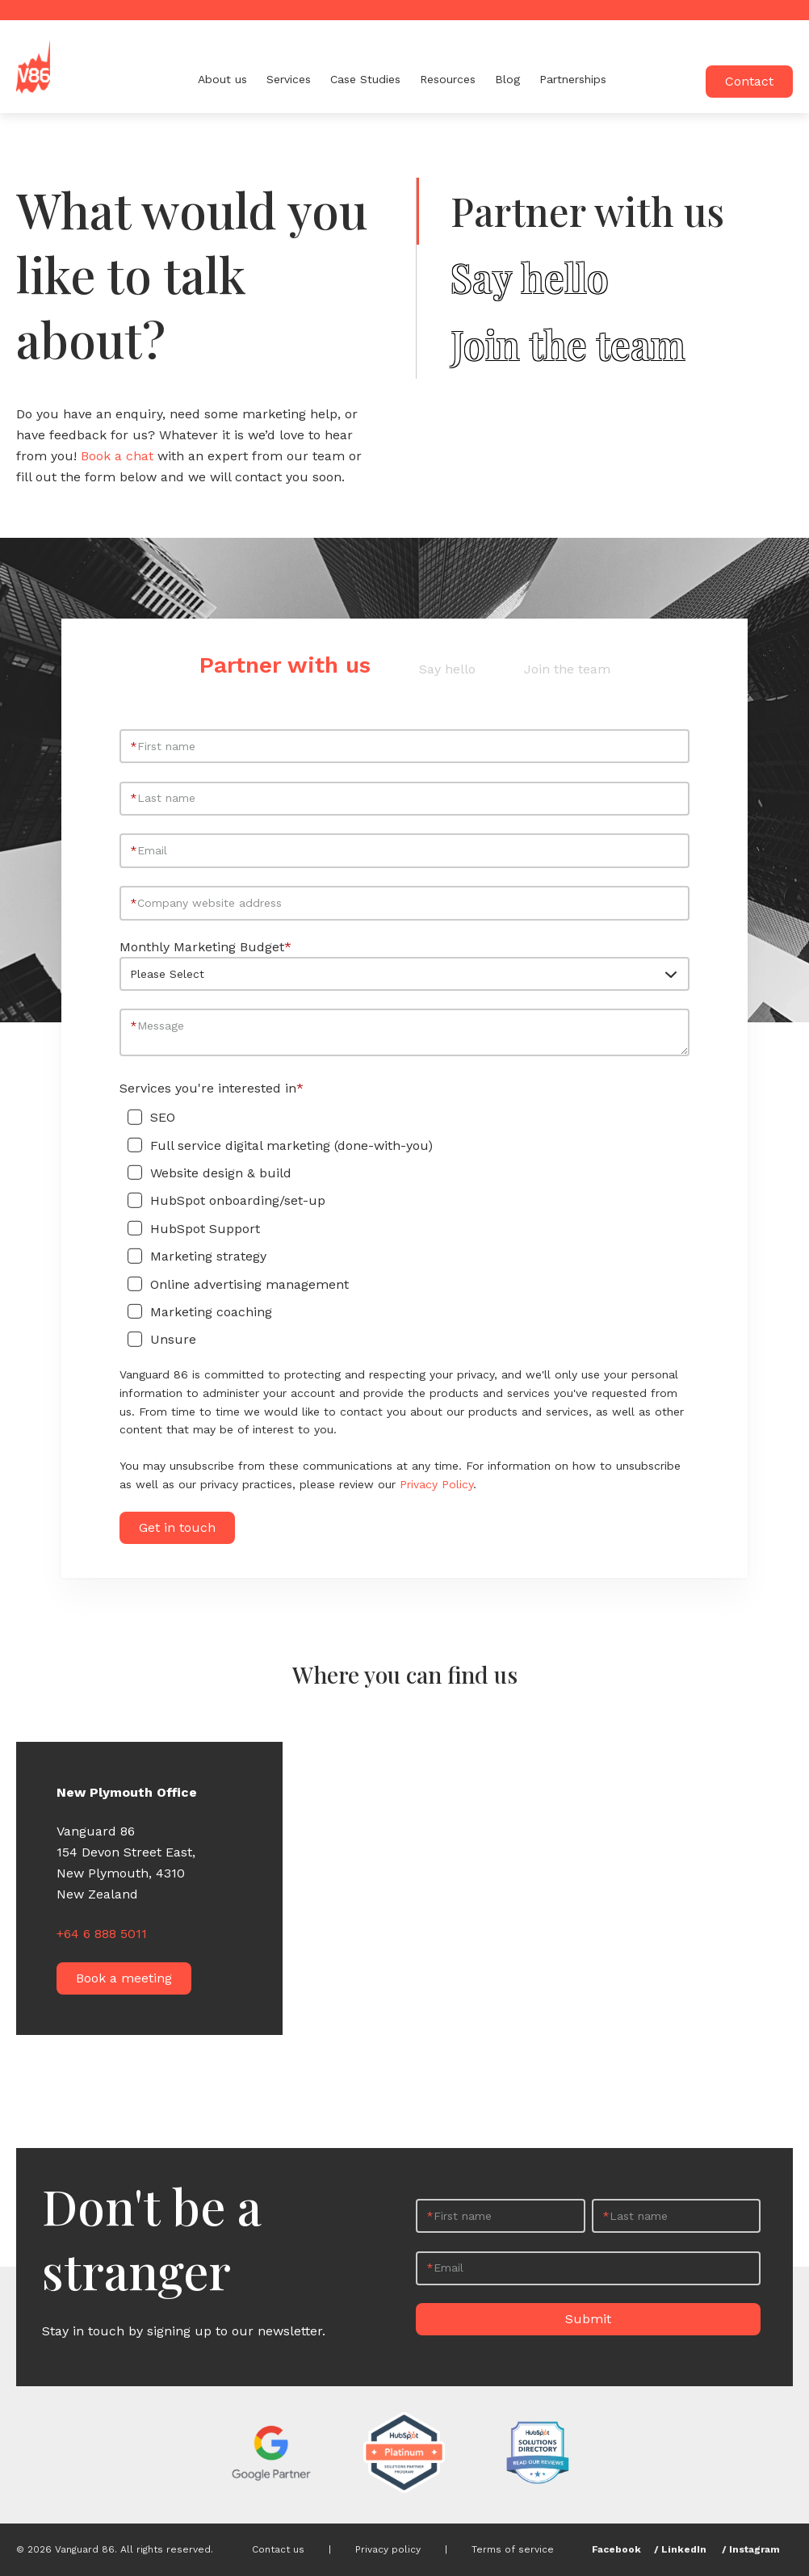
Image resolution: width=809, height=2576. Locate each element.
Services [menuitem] (288, 79)
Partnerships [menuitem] (572, 79)
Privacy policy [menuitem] (388, 2549)
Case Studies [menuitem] (365, 79)
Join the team (568, 345)
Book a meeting (124, 1978)
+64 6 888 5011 (102, 1933)
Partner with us (587, 211)
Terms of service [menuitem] (513, 2549)
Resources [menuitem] (448, 79)
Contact (749, 81)
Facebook (616, 2549)
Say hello (530, 278)
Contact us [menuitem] (278, 2549)
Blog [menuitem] (507, 79)
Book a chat (117, 456)
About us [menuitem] (222, 79)
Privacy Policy (436, 1484)
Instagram (754, 2549)
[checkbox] (404, 1229)
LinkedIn (683, 2549)
